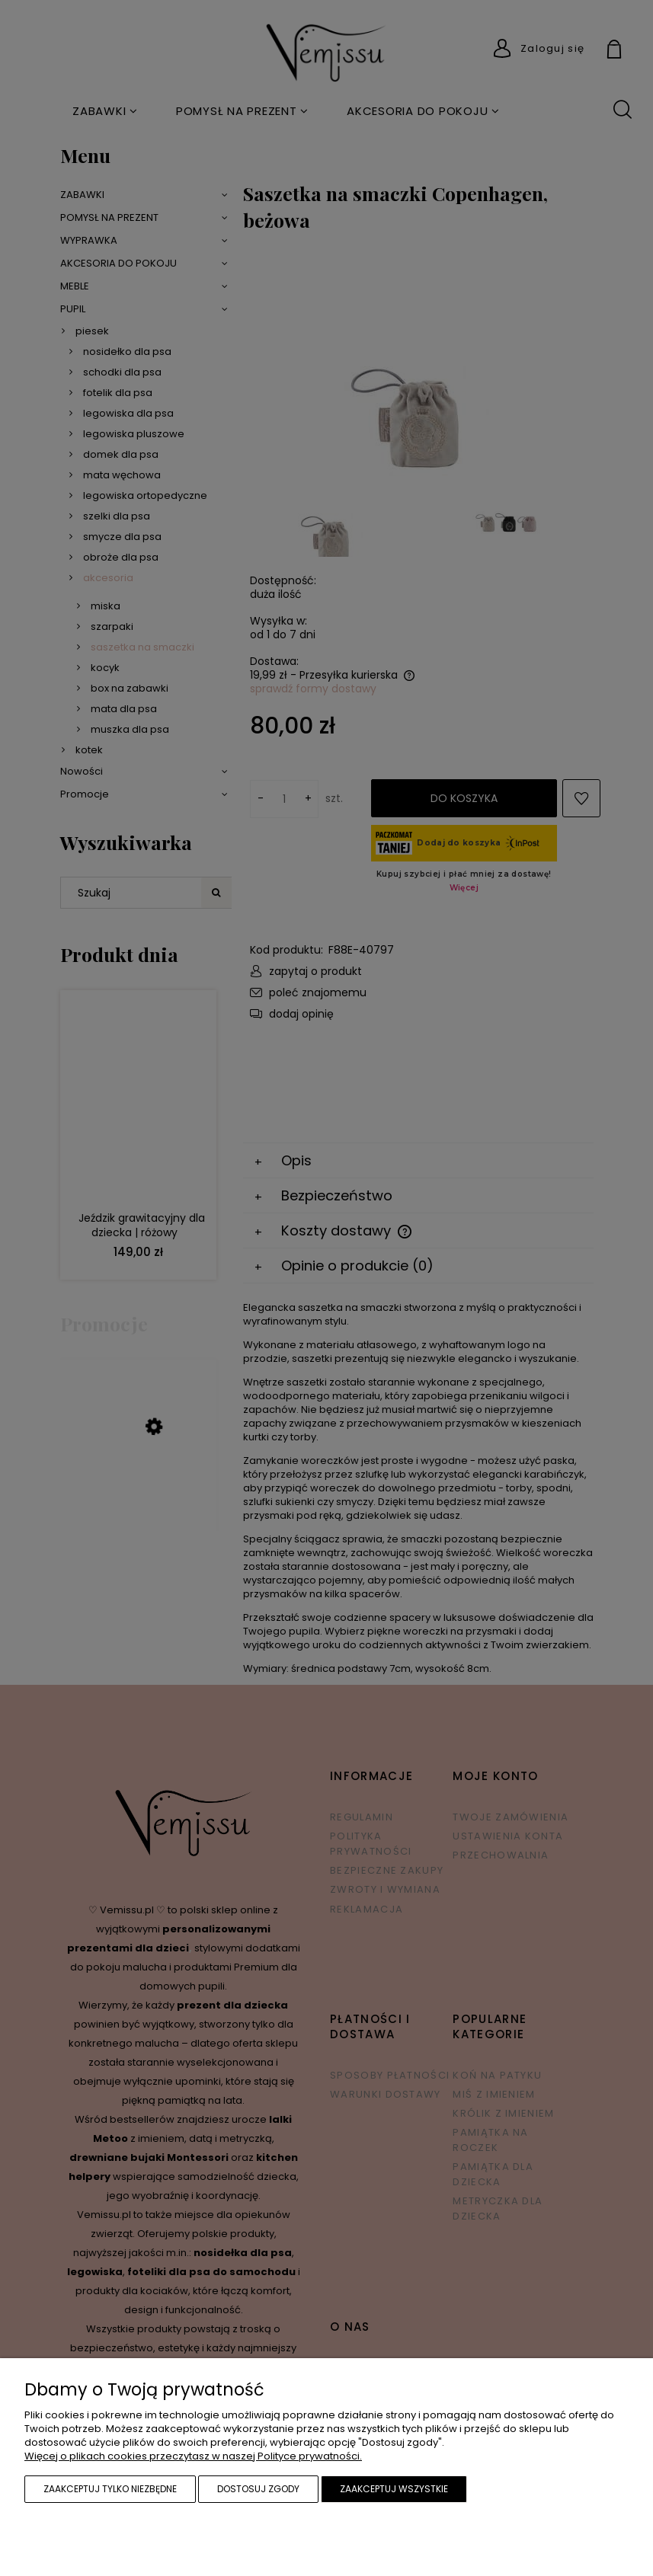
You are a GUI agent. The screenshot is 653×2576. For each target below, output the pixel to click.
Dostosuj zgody (258, 2488)
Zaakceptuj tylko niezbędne (110, 2488)
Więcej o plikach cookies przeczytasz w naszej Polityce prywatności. (193, 2456)
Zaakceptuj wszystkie (394, 2488)
